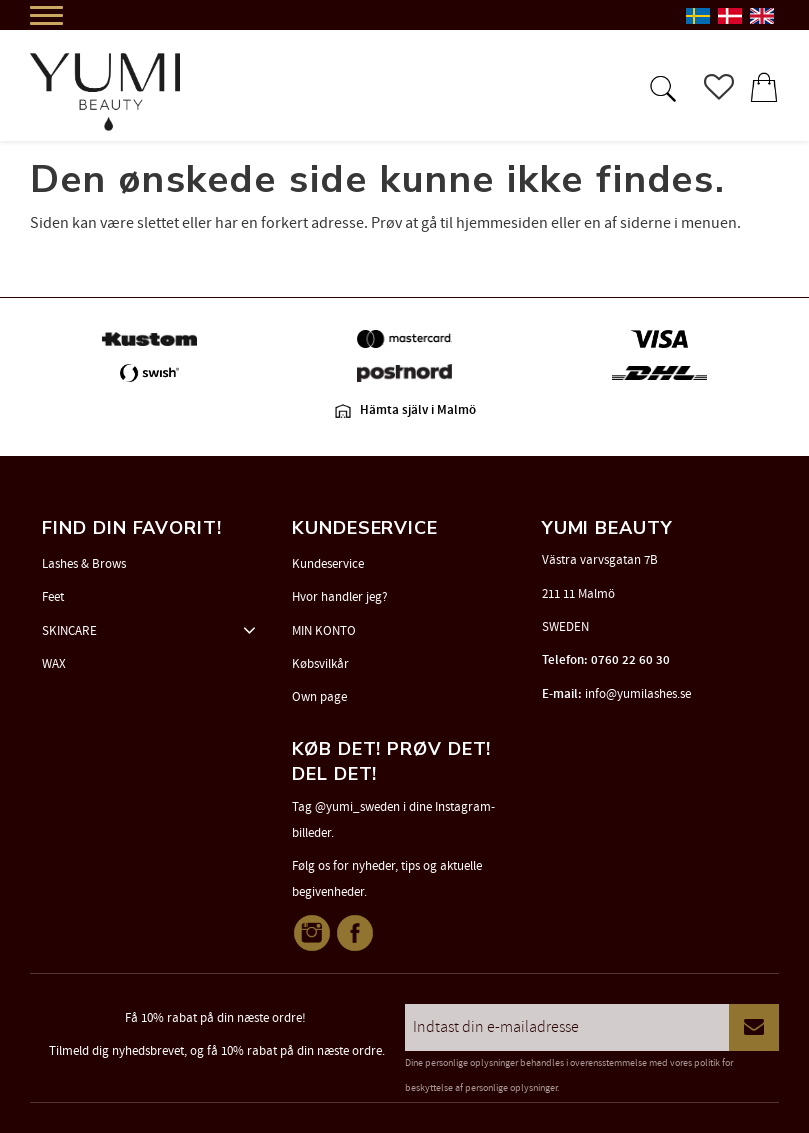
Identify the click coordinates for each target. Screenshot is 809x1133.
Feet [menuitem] (53, 597)
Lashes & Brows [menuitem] (84, 564)
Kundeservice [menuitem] (328, 564)
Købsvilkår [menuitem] (320, 664)
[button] (661, 87)
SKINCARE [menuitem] (69, 631)
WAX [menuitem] (54, 664)
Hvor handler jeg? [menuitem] (340, 597)
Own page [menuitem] (319, 697)
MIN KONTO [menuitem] (324, 631)
